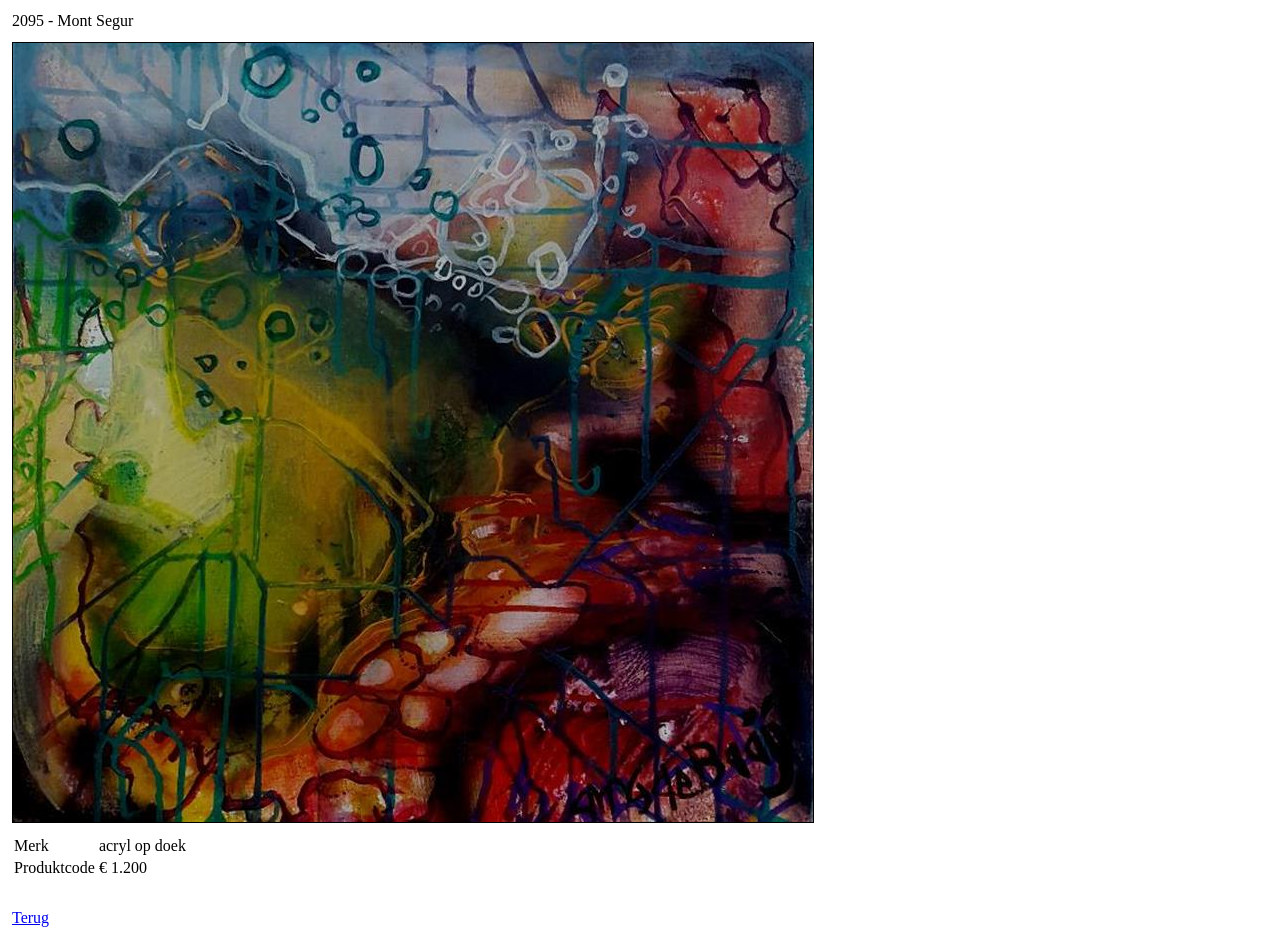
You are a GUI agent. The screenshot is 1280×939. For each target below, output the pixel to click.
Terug (30, 917)
